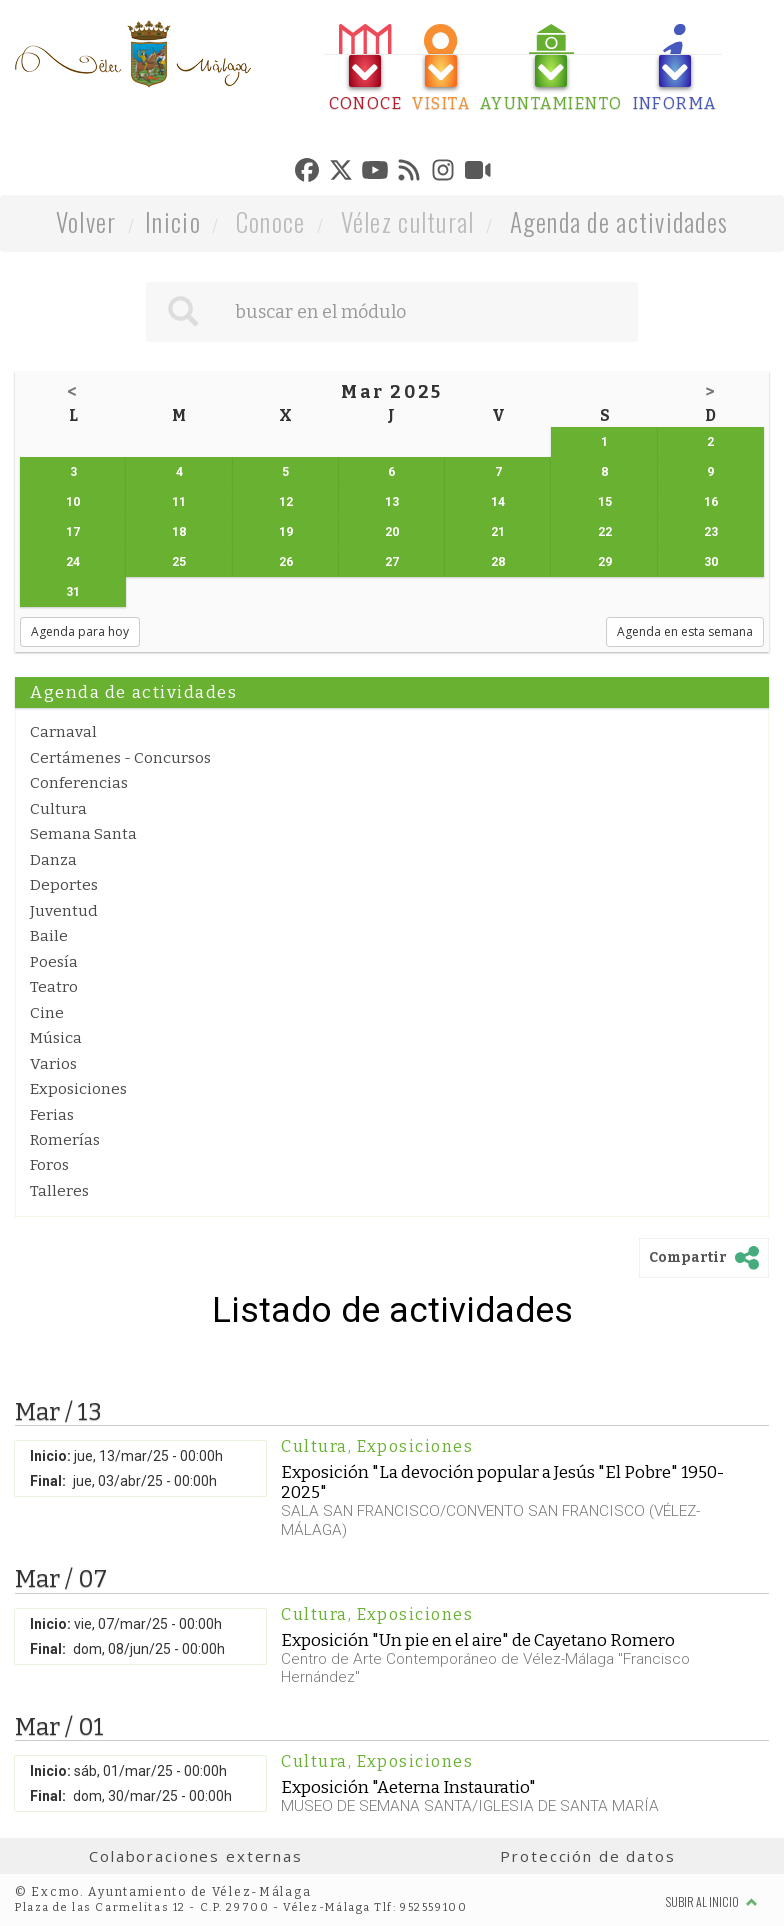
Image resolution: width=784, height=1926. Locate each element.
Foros (49, 1165)
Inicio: (50, 1456)
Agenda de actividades (619, 221)
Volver (86, 221)
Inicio (173, 221)
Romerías (65, 1140)
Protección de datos (587, 1856)
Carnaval (63, 732)
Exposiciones (78, 1089)
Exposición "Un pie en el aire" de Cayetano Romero (478, 1640)
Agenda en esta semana (685, 631)
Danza (53, 860)
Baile (49, 936)
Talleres (59, 1191)
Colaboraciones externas (196, 1856)
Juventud (64, 911)
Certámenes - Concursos (120, 758)
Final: (48, 1481)
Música (56, 1038)
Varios (53, 1064)
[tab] (366, 68)
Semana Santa (83, 834)
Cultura (58, 809)
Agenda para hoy (80, 631)
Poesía (54, 962)
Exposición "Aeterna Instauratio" (408, 1787)
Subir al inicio (712, 1901)
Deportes (64, 885)
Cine (47, 1013)
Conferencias (79, 783)
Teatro (54, 987)
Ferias (52, 1115)
